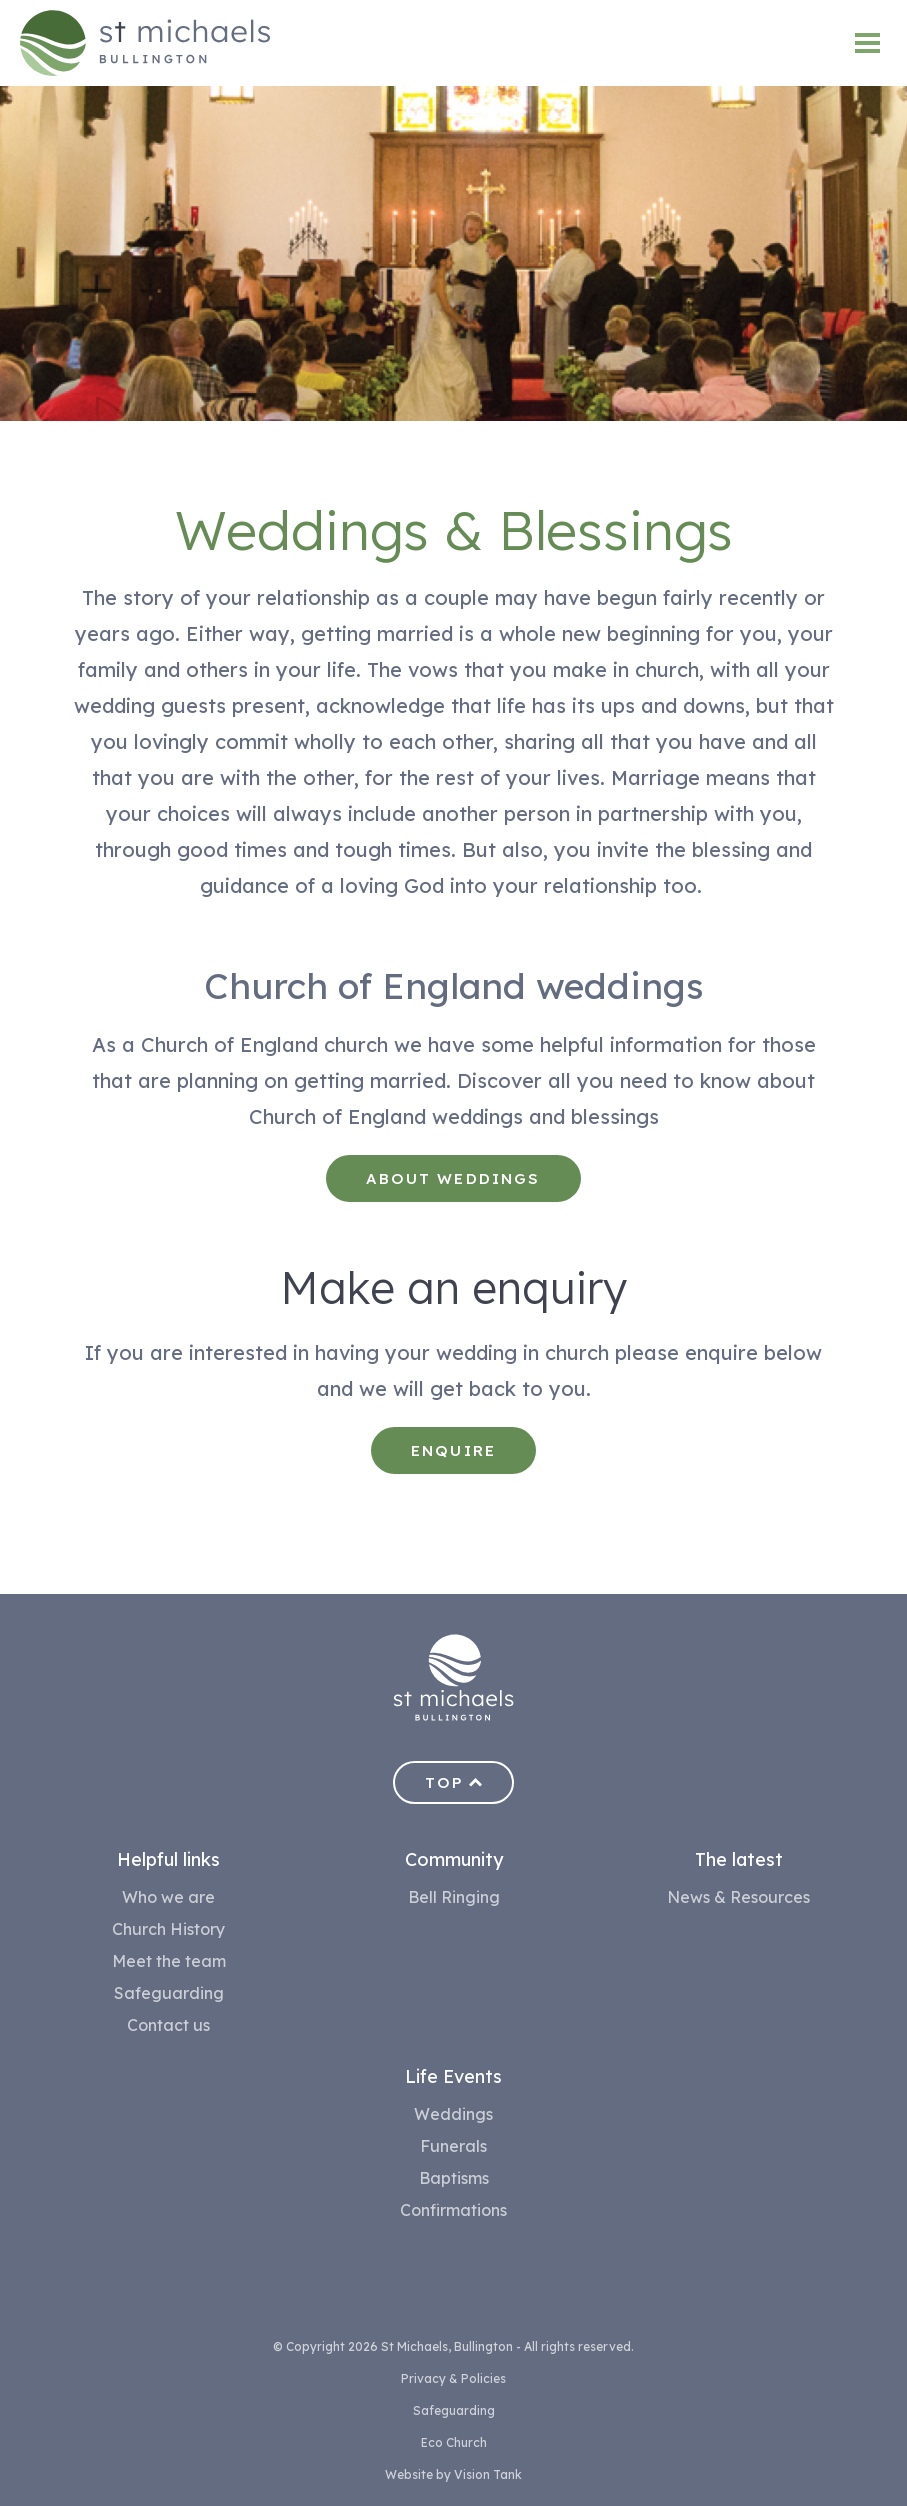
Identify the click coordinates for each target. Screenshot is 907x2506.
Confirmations (453, 2210)
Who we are (168, 1897)
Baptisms (454, 2178)
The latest (739, 1859)
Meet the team (169, 1961)
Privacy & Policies (453, 2378)
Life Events (453, 2076)
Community (454, 1859)
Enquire (453, 1450)
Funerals (453, 2146)
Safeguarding (169, 1993)
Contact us (168, 2025)
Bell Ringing (454, 1897)
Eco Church (454, 2442)
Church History (168, 1929)
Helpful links (168, 1859)
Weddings (453, 2114)
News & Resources (738, 1897)
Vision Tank (488, 2474)
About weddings (453, 1178)
